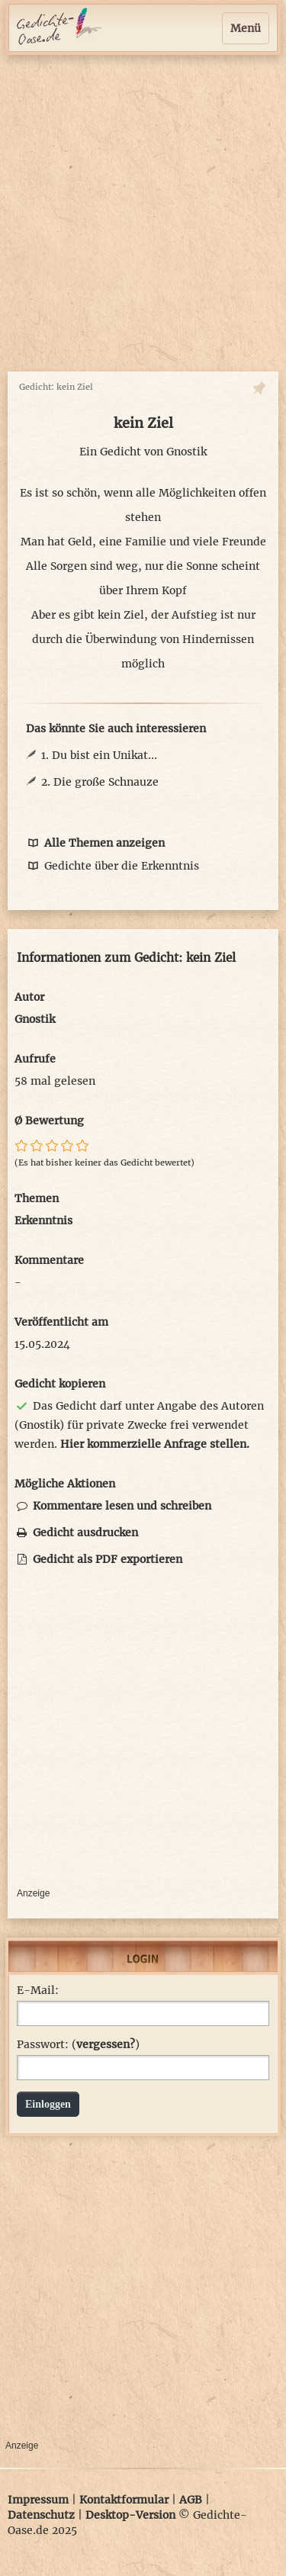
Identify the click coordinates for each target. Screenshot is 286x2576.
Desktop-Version (130, 2515)
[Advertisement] (143, 213)
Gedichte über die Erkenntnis (112, 866)
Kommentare (49, 1260)
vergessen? (105, 2044)
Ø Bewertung (49, 1120)
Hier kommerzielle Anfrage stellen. (154, 1444)
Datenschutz (41, 2515)
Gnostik (186, 451)
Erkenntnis (43, 1220)
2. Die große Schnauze (100, 782)
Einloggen (48, 2104)
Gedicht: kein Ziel (56, 386)
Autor (29, 997)
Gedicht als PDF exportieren (98, 1559)
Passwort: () (78, 2044)
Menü (245, 28)
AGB (190, 2500)
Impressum (38, 2500)
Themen (36, 1198)
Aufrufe (35, 1059)
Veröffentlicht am (61, 1322)
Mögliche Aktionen (64, 1484)
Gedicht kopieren (59, 1384)
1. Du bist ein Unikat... (99, 755)
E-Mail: (38, 1990)
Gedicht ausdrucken (76, 1532)
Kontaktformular (124, 2500)
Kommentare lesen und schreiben (112, 1506)
